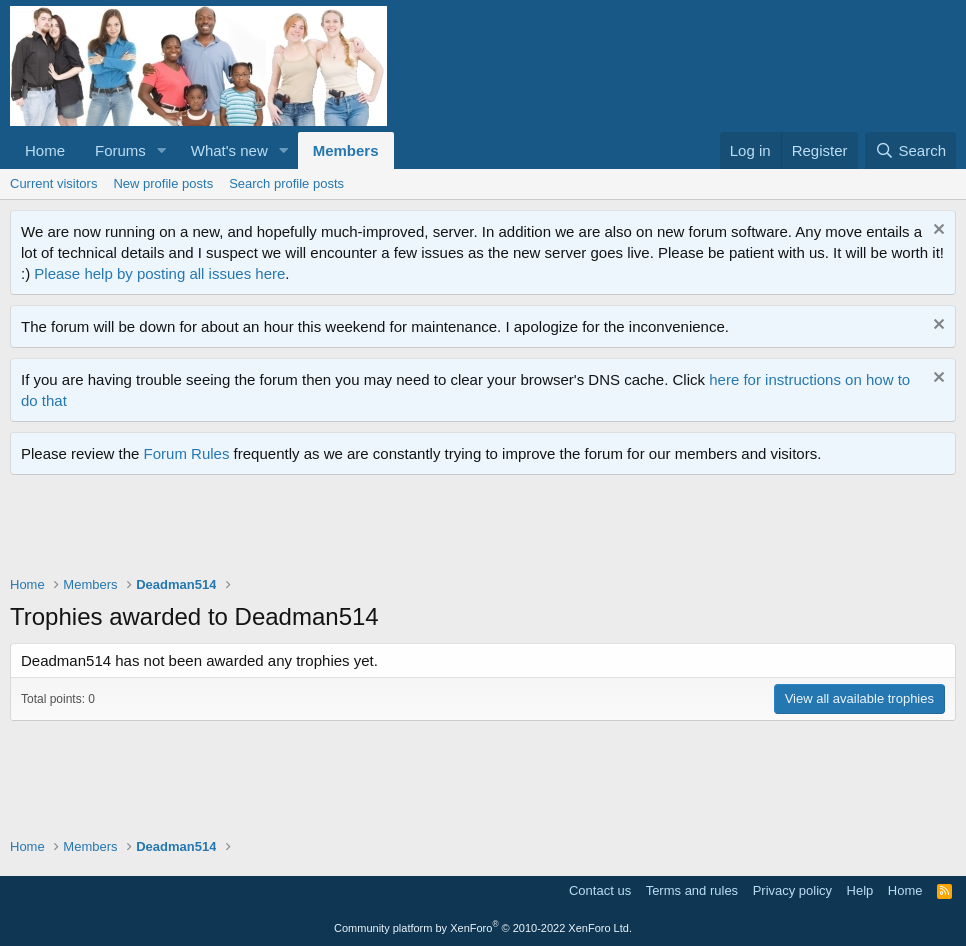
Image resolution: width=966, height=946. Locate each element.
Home (45, 150)
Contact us (600, 890)
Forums (120, 150)
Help (860, 890)
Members (346, 150)
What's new (229, 150)
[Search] (910, 150)
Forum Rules (187, 453)
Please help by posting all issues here (159, 273)
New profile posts (163, 183)
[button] (162, 150)
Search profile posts (286, 183)
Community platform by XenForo (483, 928)
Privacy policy (792, 890)
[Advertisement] (374, 530)
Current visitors (53, 183)
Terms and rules (692, 890)
